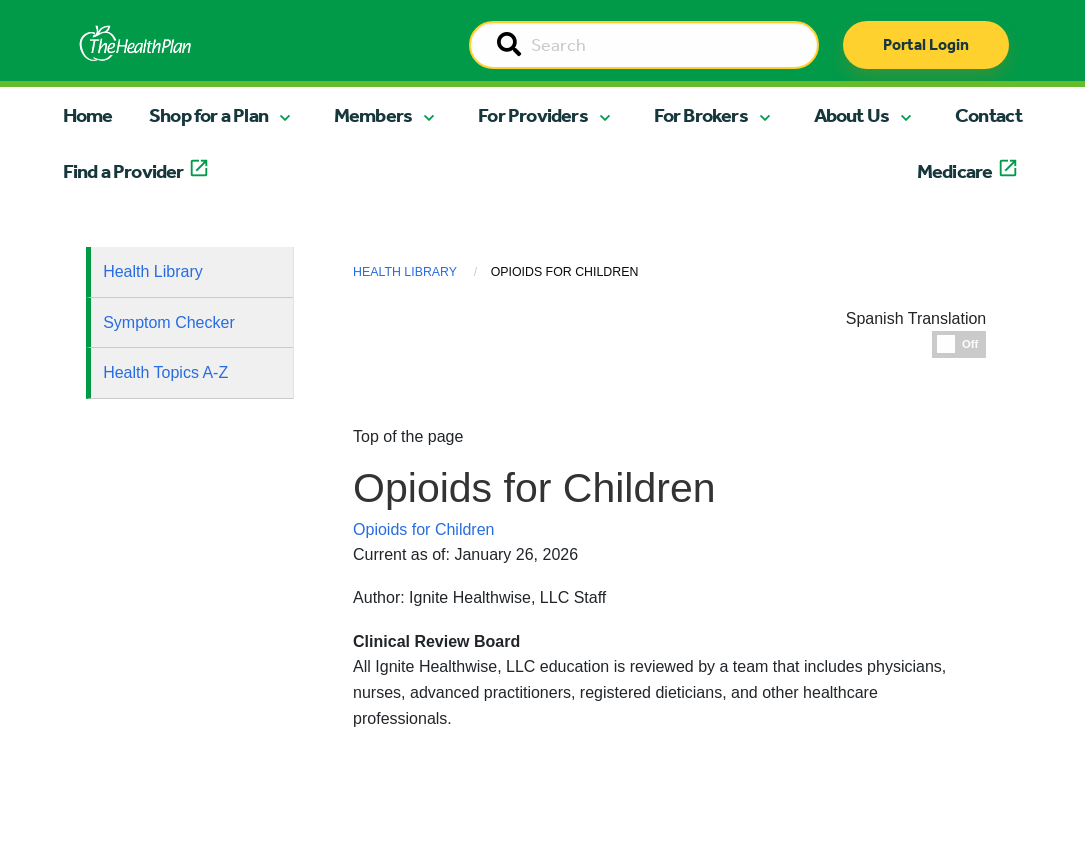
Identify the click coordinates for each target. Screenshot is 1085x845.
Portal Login (926, 44)
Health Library (153, 271)
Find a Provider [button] (123, 171)
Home (88, 115)
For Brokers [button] (701, 115)
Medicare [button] (955, 171)
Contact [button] (988, 115)
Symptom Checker (169, 322)
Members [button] (373, 115)
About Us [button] (852, 115)
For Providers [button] (533, 115)
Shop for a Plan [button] (208, 115)
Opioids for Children (423, 529)
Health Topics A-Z (165, 372)
